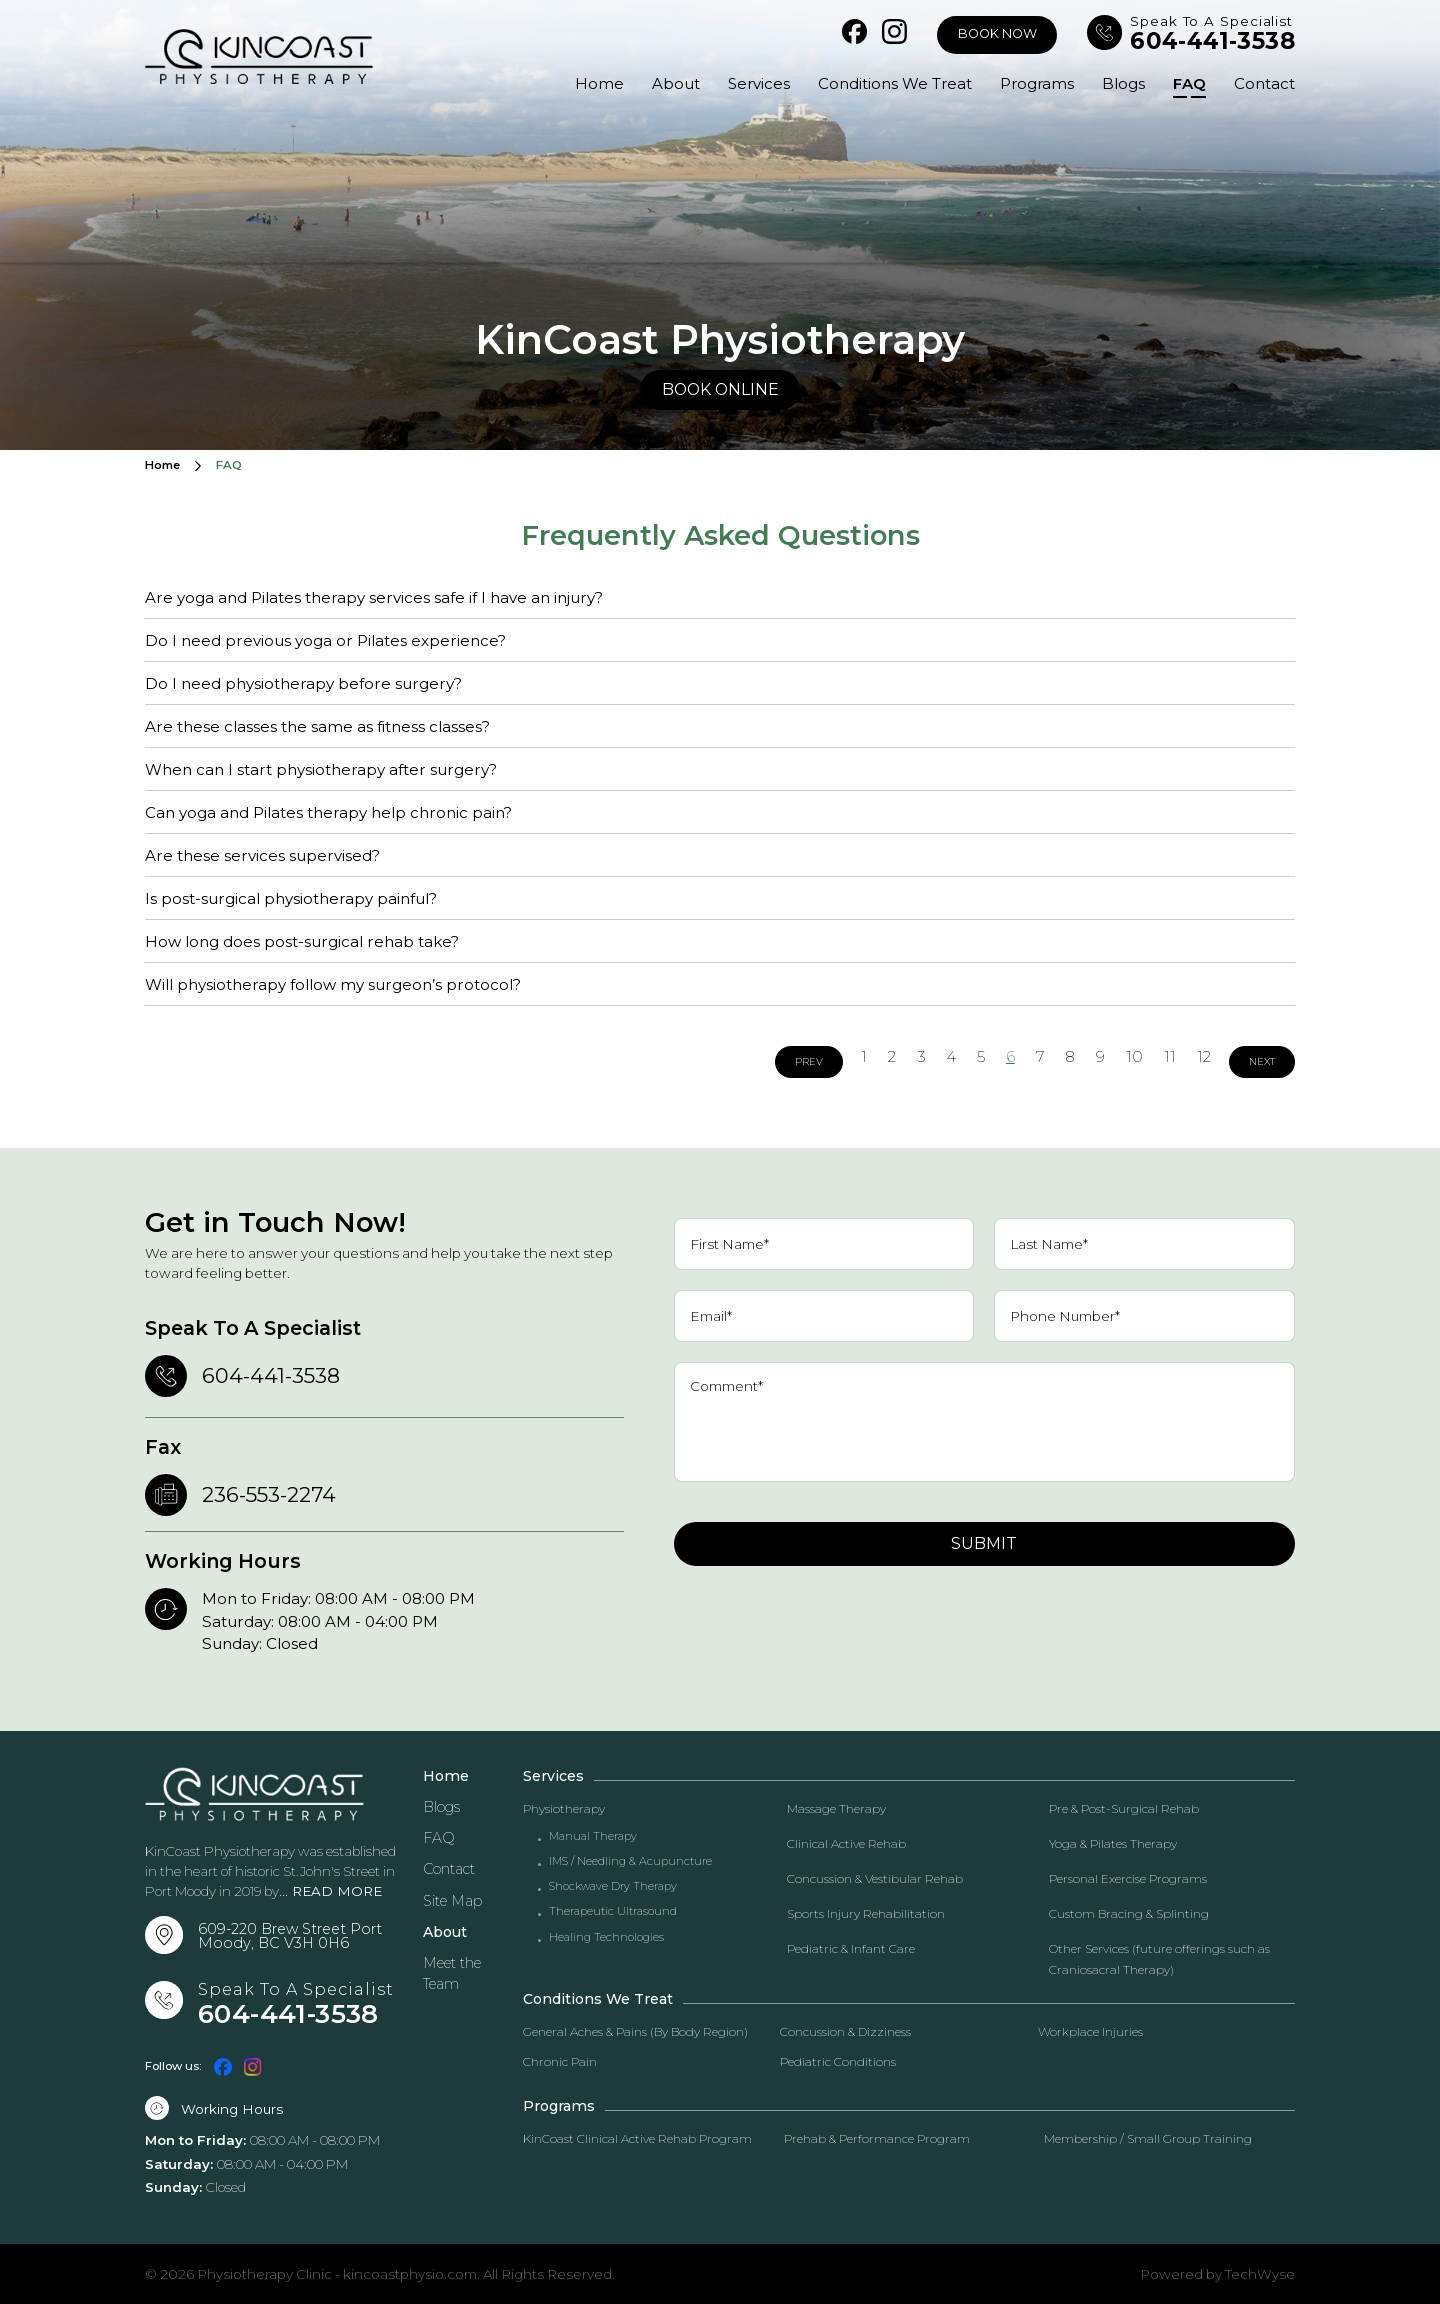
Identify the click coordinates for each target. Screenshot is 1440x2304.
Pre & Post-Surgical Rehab (1124, 1808)
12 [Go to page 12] (1204, 1056)
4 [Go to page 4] (951, 1056)
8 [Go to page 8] (1070, 1056)
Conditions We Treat (887, 83)
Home (585, 83)
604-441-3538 (1212, 41)
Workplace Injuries (1090, 2031)
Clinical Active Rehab (846, 1843)
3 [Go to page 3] (921, 1056)
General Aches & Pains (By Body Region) (635, 2031)
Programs (1031, 83)
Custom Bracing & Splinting (1129, 1913)
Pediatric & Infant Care (851, 1948)
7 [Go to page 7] (1040, 1056)
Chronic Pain (560, 2061)
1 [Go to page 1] (864, 1056)
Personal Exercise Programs (1128, 1878)
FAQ (1187, 83)
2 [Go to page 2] (892, 1056)
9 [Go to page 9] (1100, 1056)
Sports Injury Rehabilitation (866, 1913)
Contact (1264, 83)
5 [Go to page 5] (981, 1056)
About (664, 83)
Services (749, 83)
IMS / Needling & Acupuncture (630, 1861)
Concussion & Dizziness (845, 2031)
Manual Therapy (593, 1836)
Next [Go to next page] (1262, 1061)
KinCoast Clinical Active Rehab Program (637, 2138)
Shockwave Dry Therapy (613, 1886)
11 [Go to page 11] (1170, 1056)
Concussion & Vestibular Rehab (875, 1878)
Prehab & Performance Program (877, 2138)
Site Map (452, 1901)
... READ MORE (330, 1891)
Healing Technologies (606, 1937)
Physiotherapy (564, 1808)
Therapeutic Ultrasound (613, 1911)
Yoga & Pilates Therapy (1113, 1843)
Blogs (1119, 83)
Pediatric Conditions (838, 2061)
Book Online (720, 389)
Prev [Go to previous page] (809, 1061)
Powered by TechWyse (1217, 2274)
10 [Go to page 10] (1134, 1056)
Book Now (997, 33)
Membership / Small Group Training (1148, 2138)
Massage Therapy (836, 1808)
